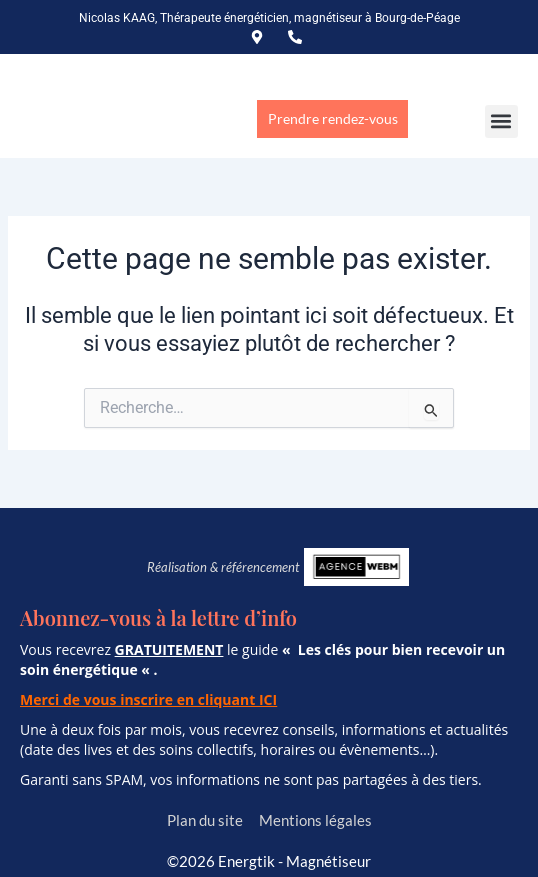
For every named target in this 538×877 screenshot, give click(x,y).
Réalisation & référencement (223, 567)
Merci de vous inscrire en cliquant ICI (148, 699)
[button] (501, 121)
